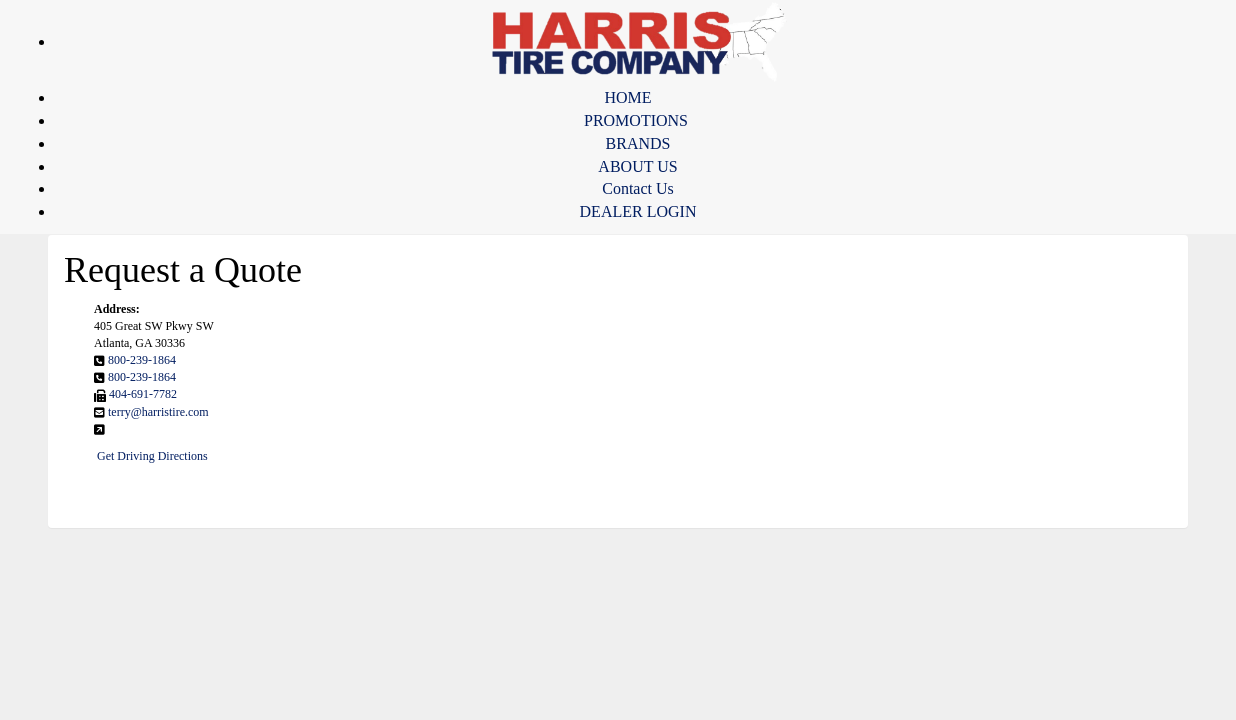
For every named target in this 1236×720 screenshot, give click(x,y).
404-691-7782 (143, 394)
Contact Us (638, 188)
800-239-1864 (142, 360)
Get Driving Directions (152, 456)
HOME (627, 97)
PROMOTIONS (636, 120)
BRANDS (638, 143)
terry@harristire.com (158, 412)
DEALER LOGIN (638, 211)
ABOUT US (637, 166)
